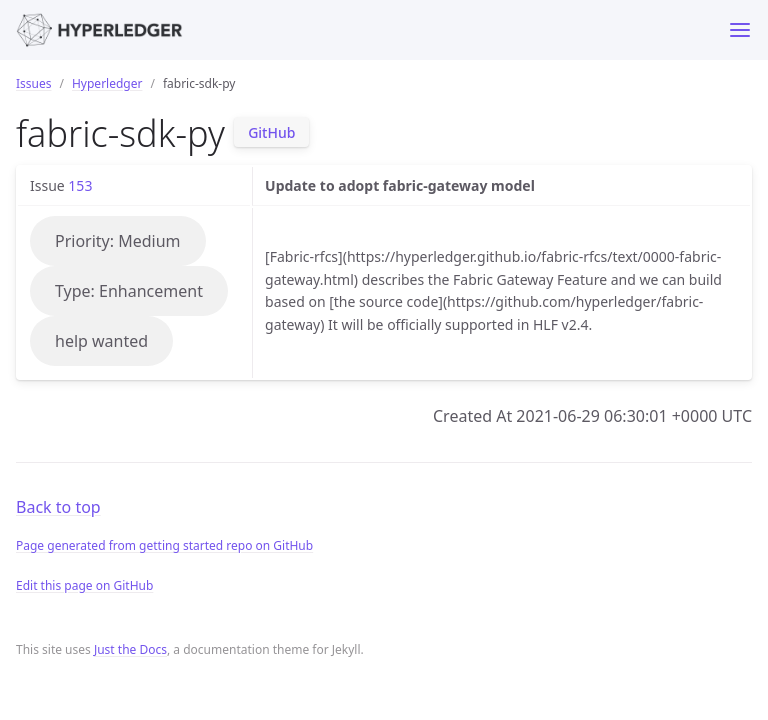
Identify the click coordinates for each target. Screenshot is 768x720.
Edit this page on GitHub (84, 585)
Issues (34, 83)
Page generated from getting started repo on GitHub (164, 545)
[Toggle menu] (740, 30)
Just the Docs (130, 649)
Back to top (58, 507)
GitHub (271, 132)
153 (80, 185)
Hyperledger (107, 83)
